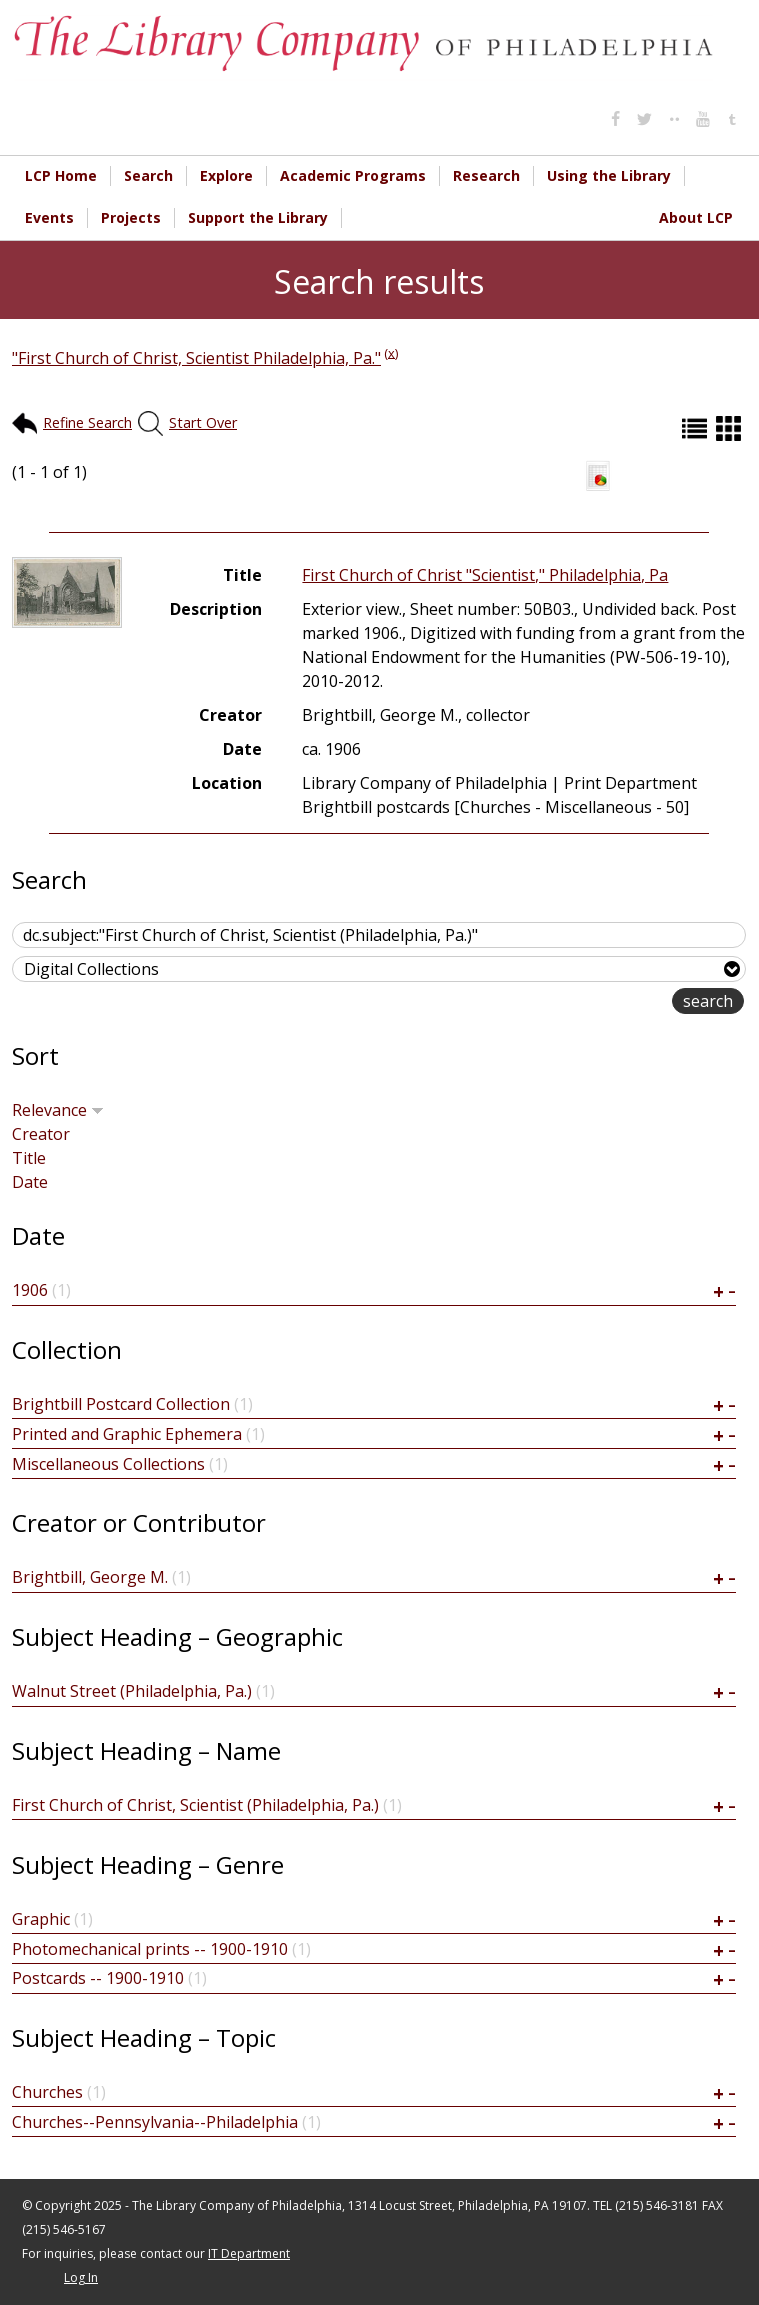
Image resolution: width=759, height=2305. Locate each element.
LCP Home (61, 175)
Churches (47, 2092)
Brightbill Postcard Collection (121, 1404)
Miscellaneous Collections (108, 1464)
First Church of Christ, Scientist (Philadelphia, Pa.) (195, 1805)
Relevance (58, 1110)
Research (486, 175)
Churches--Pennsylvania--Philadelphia (155, 2122)
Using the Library (609, 175)
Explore (226, 175)
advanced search (608, 1002)
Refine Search (87, 422)
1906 (30, 1290)
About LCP (696, 217)
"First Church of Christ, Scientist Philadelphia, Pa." (196, 358)
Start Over (203, 422)
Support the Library (258, 217)
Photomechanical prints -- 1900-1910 (150, 1949)
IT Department (249, 2253)
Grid (731, 428)
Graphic (41, 1919)
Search (148, 175)
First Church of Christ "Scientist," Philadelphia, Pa (485, 575)
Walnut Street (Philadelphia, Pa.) (132, 1691)
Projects (131, 217)
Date (30, 1182)
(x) (391, 352)
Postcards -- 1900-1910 (98, 1978)
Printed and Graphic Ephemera (127, 1434)
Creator (41, 1134)
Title (29, 1158)
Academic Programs (353, 175)
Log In (81, 2277)
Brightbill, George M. (90, 1577)
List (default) (697, 428)
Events (49, 217)
